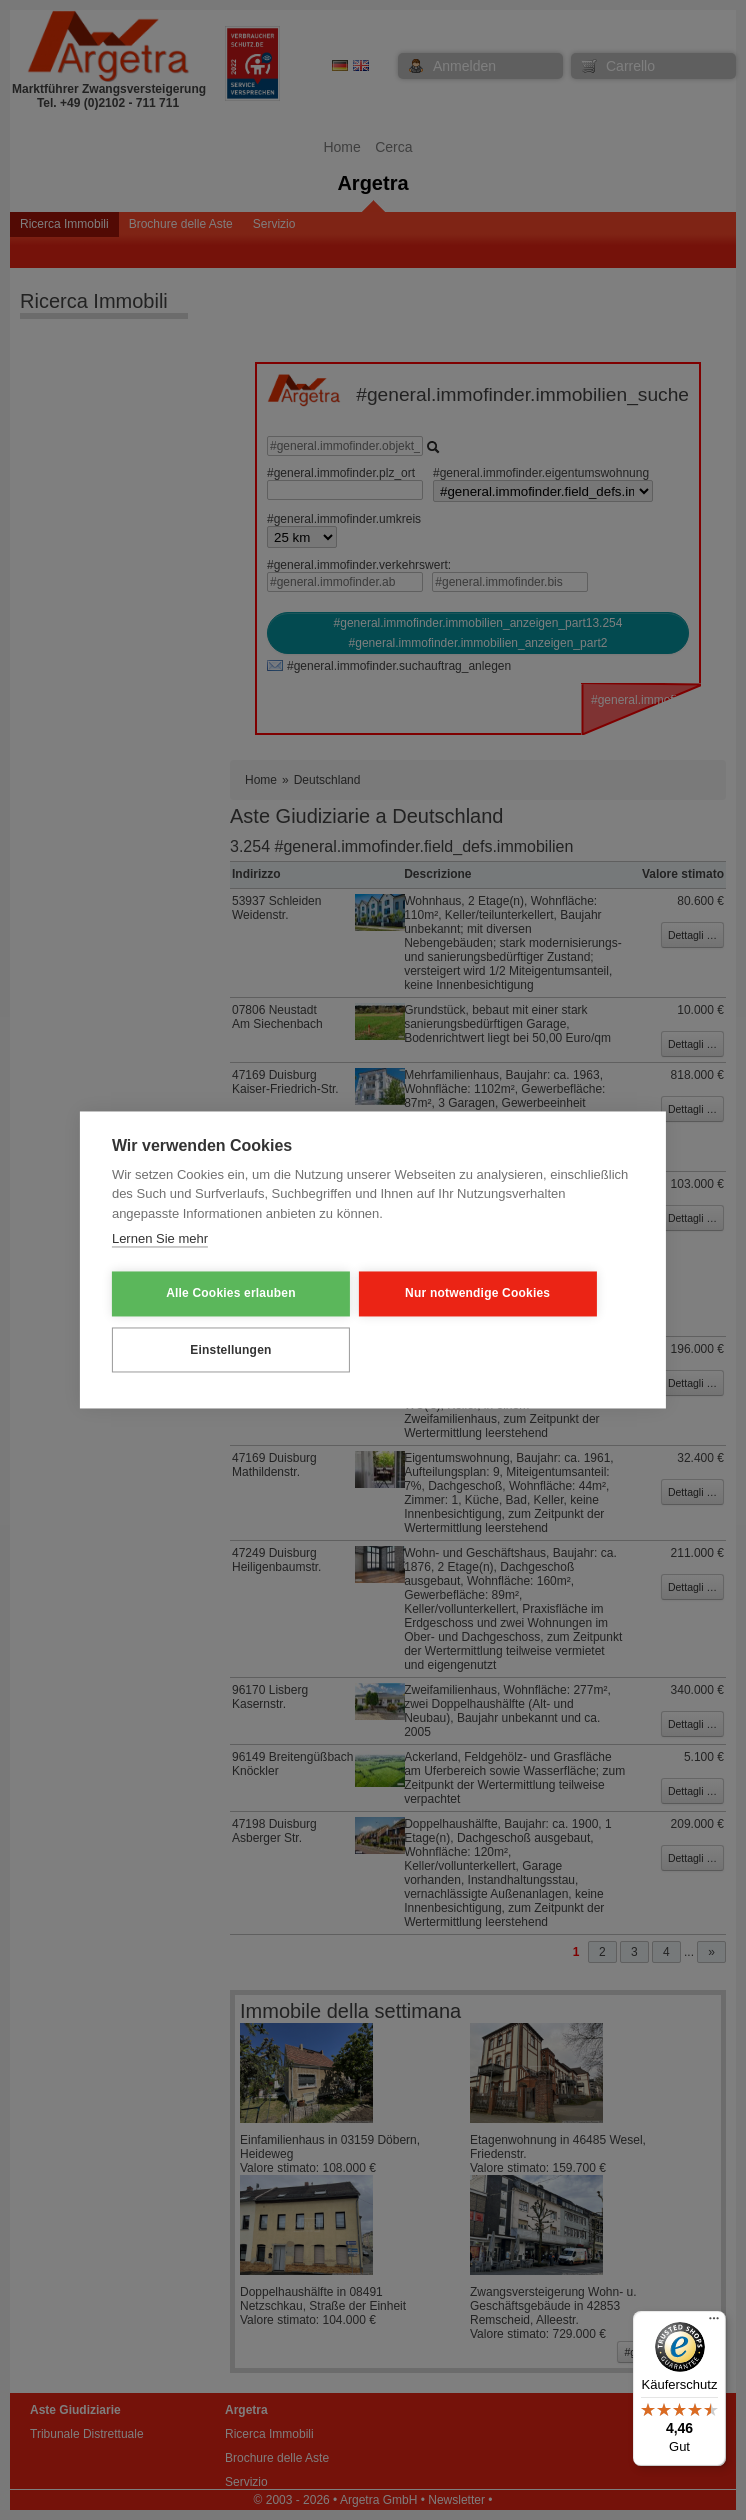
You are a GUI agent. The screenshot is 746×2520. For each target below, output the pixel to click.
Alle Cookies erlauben (210, 1294)
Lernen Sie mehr (160, 1240)
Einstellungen (209, 1349)
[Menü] (714, 2323)
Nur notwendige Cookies (415, 1294)
